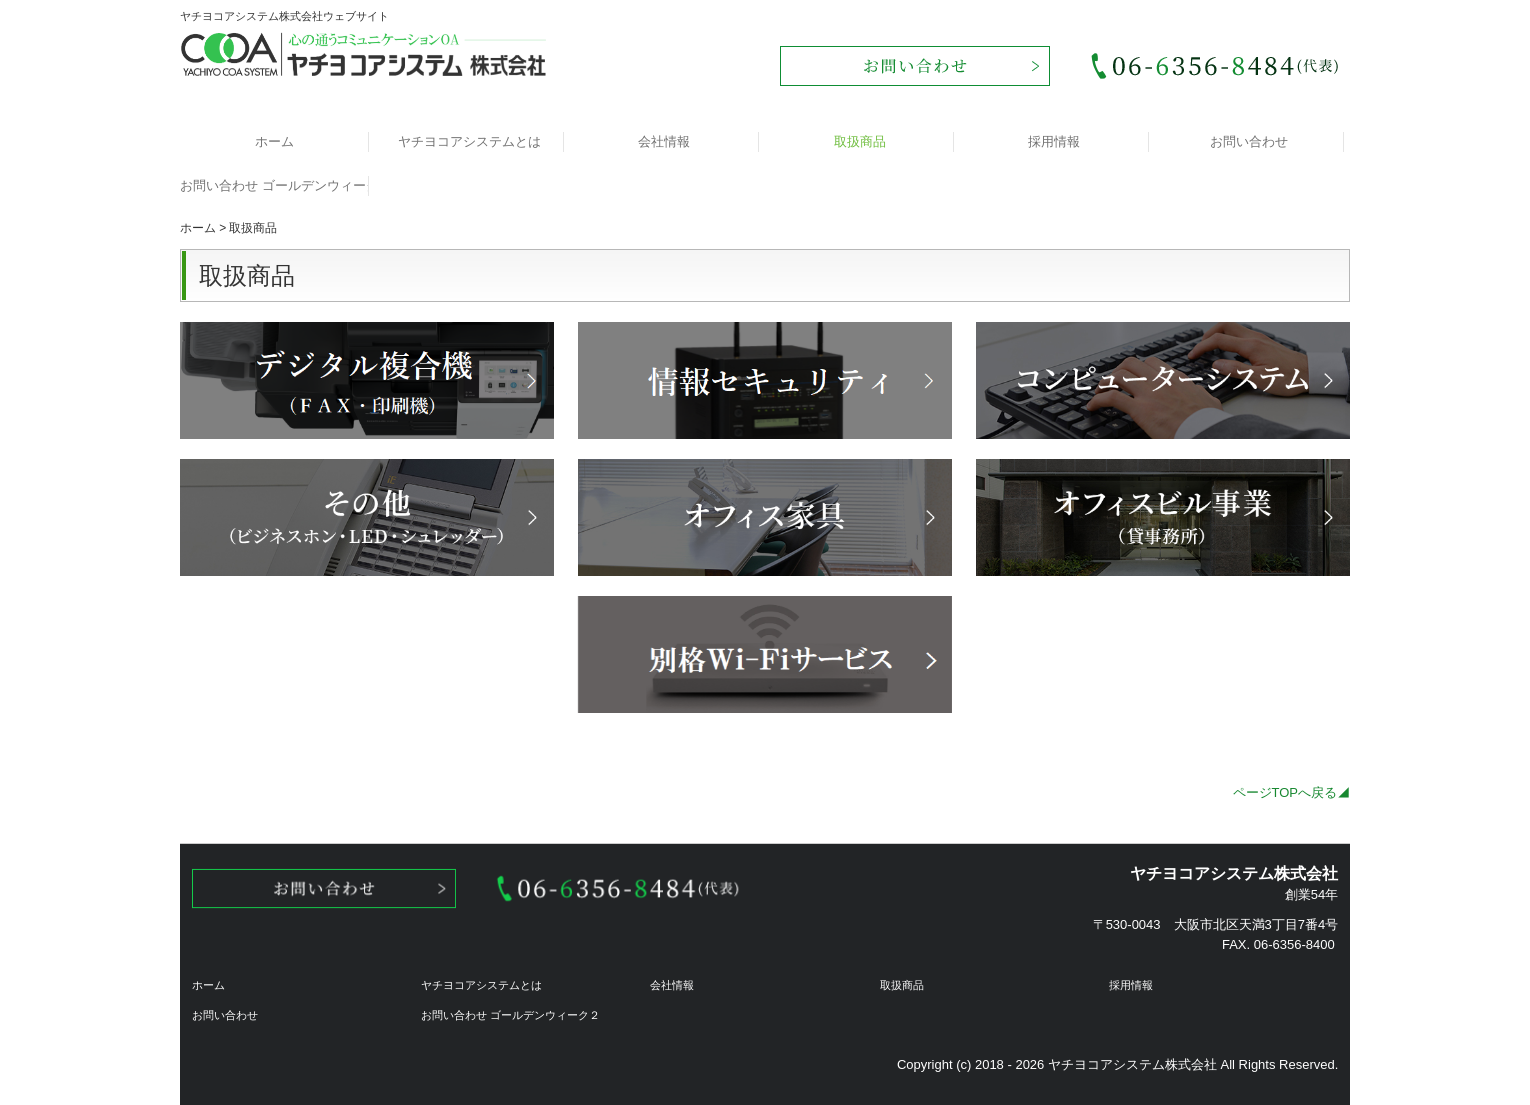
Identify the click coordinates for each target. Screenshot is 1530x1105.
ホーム (274, 141)
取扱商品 (860, 141)
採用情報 (1054, 141)
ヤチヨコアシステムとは (469, 141)
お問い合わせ (1249, 141)
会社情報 (664, 141)
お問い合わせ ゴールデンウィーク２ (274, 185)
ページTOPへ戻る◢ (1292, 792)
